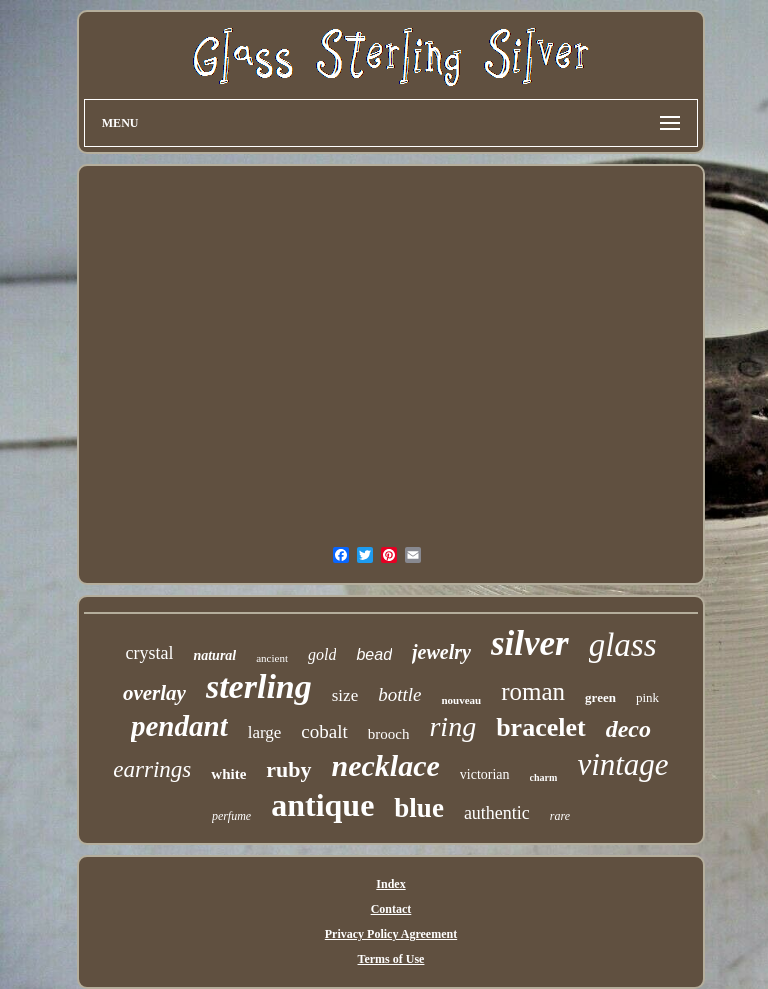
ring (452, 726)
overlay (154, 693)
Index (390, 884)
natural (214, 655)
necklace (386, 765)
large (265, 732)
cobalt (324, 731)
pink (647, 697)
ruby (288, 769)
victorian (485, 774)
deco (628, 729)
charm (544, 777)
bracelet (541, 727)
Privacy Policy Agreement (391, 934)
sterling (259, 686)
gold (322, 654)
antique (322, 805)
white (228, 774)
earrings (152, 769)
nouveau (461, 700)
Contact (391, 909)
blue (419, 808)
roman (533, 691)
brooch (389, 734)
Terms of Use (391, 959)
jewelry (441, 652)
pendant (179, 726)
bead (374, 654)
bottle (399, 694)
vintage (622, 764)
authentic (497, 813)
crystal (149, 653)
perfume (231, 816)
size (345, 695)
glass (623, 645)
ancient (272, 658)
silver (530, 643)
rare (560, 816)
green (600, 697)
